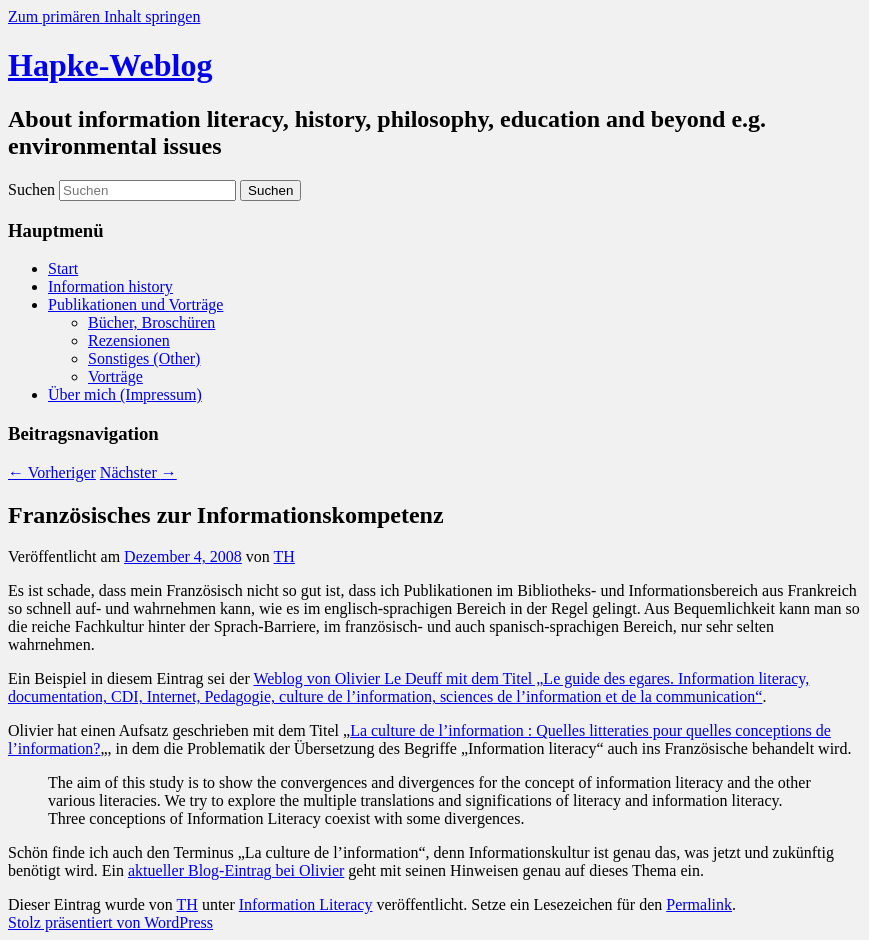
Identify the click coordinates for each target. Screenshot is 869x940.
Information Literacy (306, 904)
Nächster (138, 472)
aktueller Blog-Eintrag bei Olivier (236, 870)
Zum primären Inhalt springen (104, 16)
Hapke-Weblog (110, 65)
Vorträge (115, 376)
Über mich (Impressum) (125, 394)
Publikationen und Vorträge (135, 304)
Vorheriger (52, 472)
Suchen (31, 189)
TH (284, 556)
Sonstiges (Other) (144, 358)
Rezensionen (129, 340)
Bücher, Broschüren (151, 322)
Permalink (699, 904)
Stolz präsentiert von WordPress (110, 922)
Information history (110, 286)
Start (63, 268)
